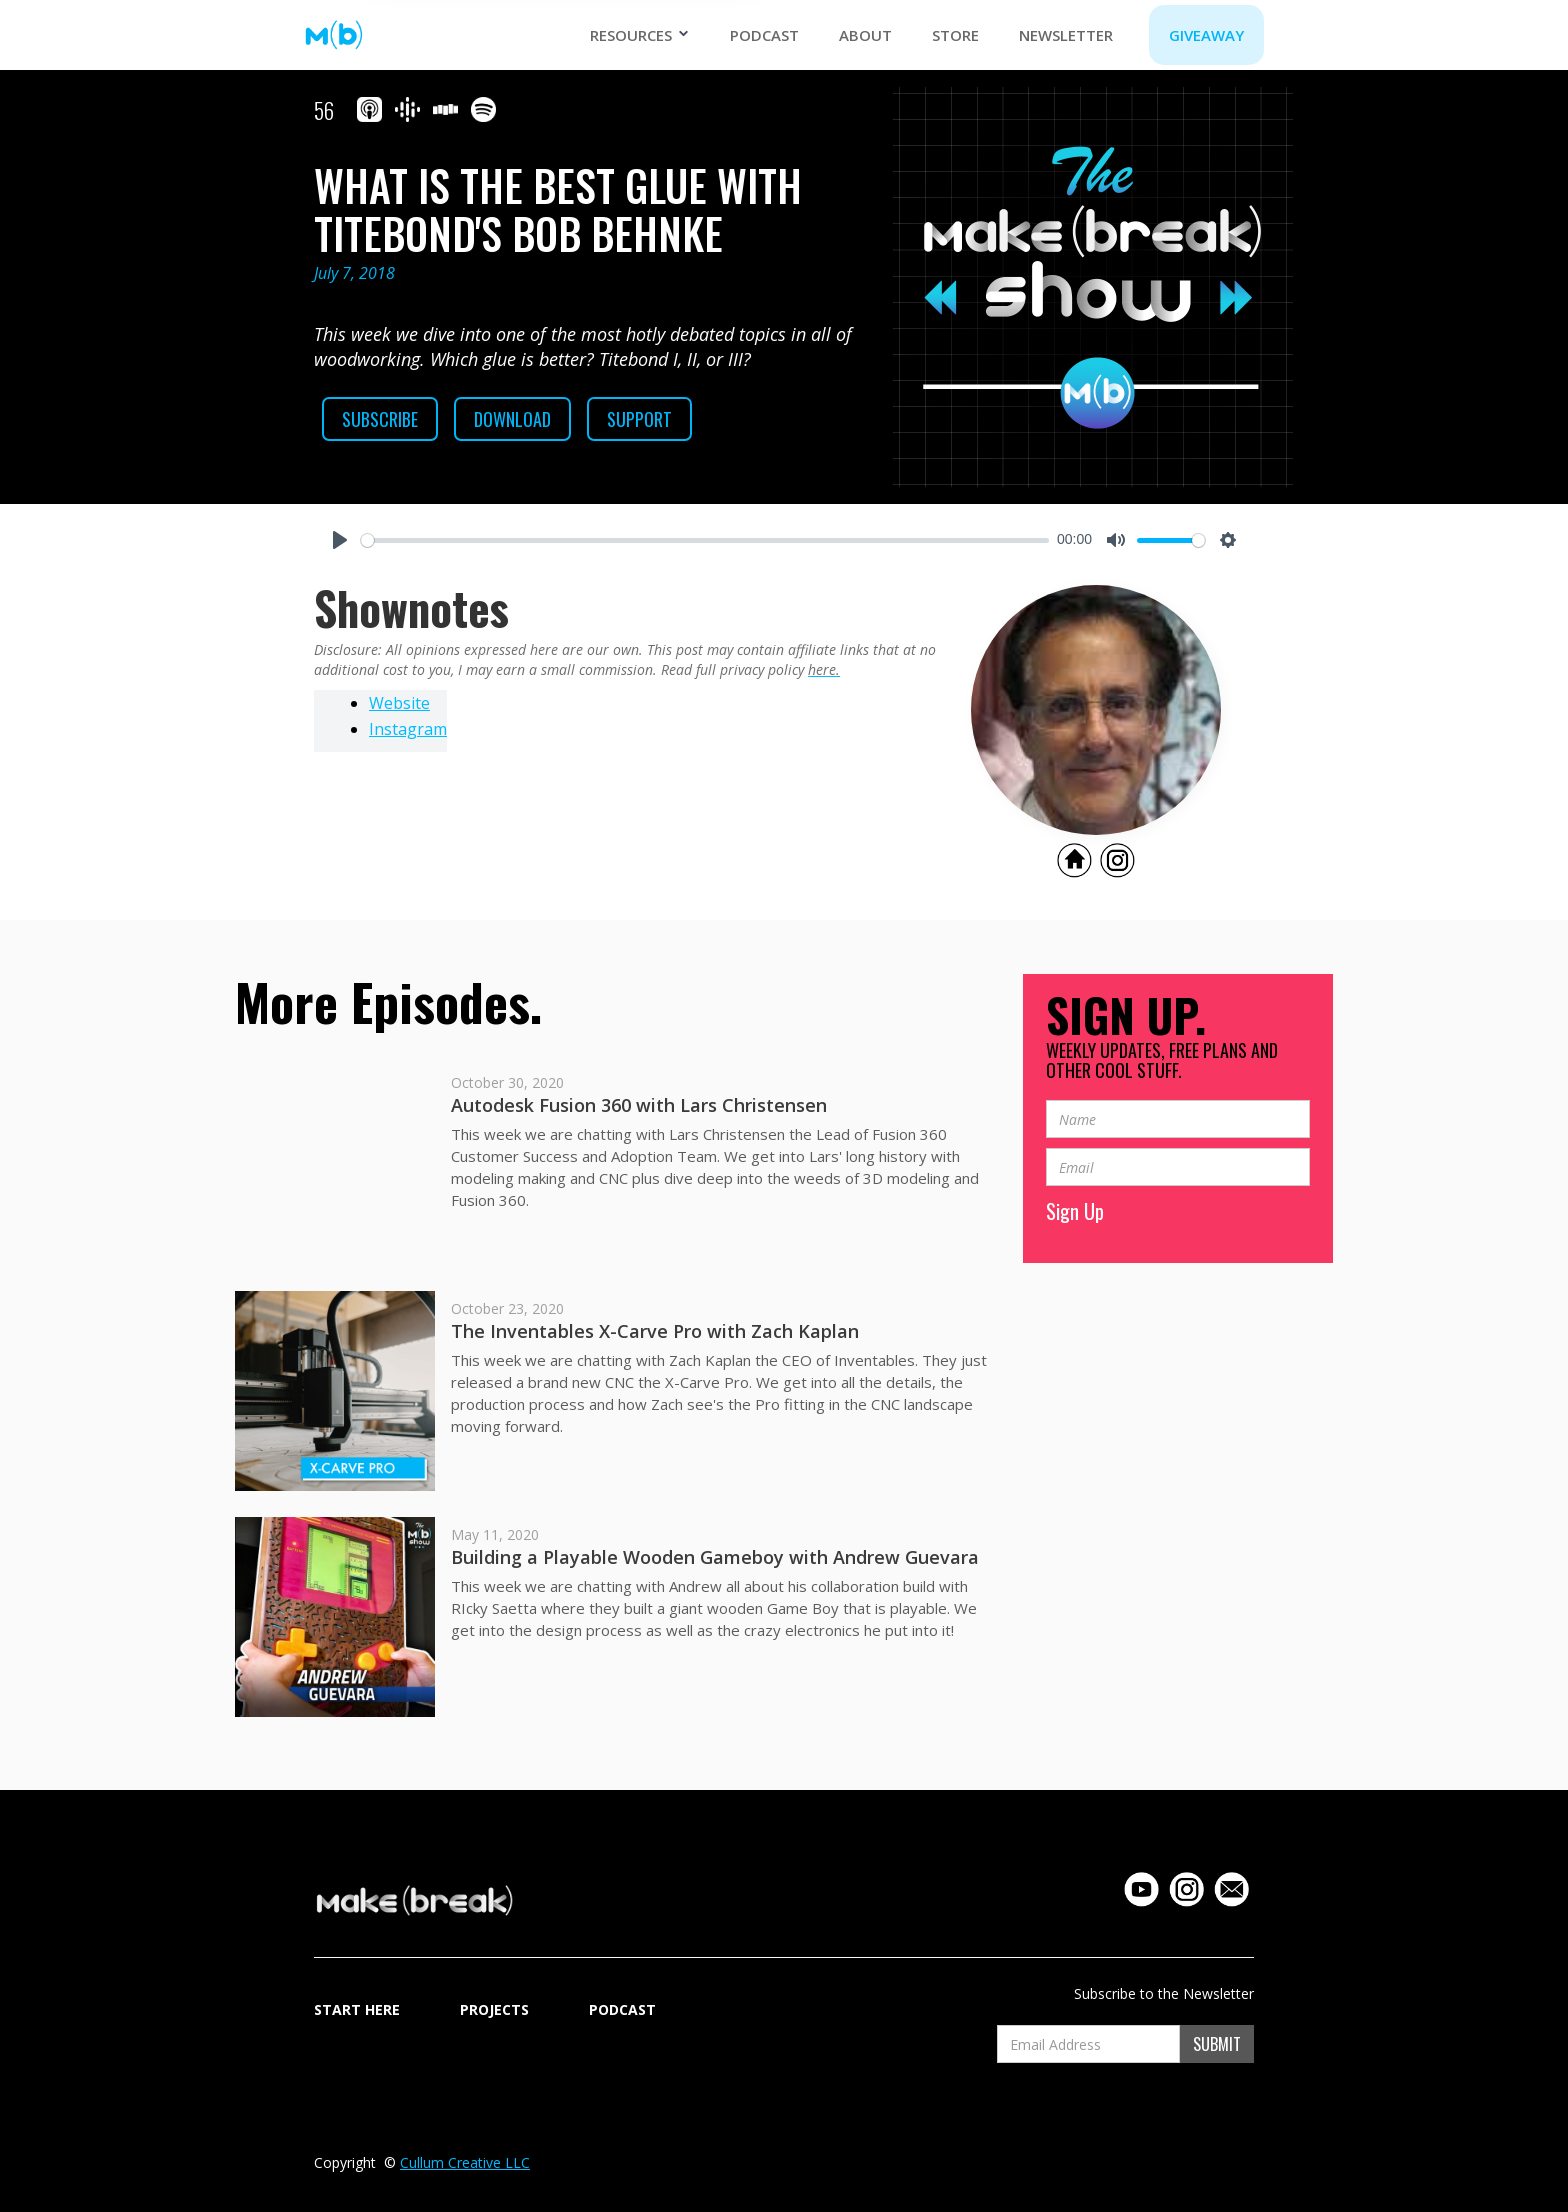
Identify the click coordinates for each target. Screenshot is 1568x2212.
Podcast (764, 35)
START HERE (357, 2009)
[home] (334, 35)
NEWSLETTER (1066, 35)
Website (399, 703)
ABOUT (865, 35)
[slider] (705, 540)
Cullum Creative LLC (465, 2162)
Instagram (408, 729)
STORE (955, 35)
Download (512, 419)
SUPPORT (639, 419)
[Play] (340, 540)
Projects (494, 2009)
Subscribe (380, 419)
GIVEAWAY (1206, 35)
